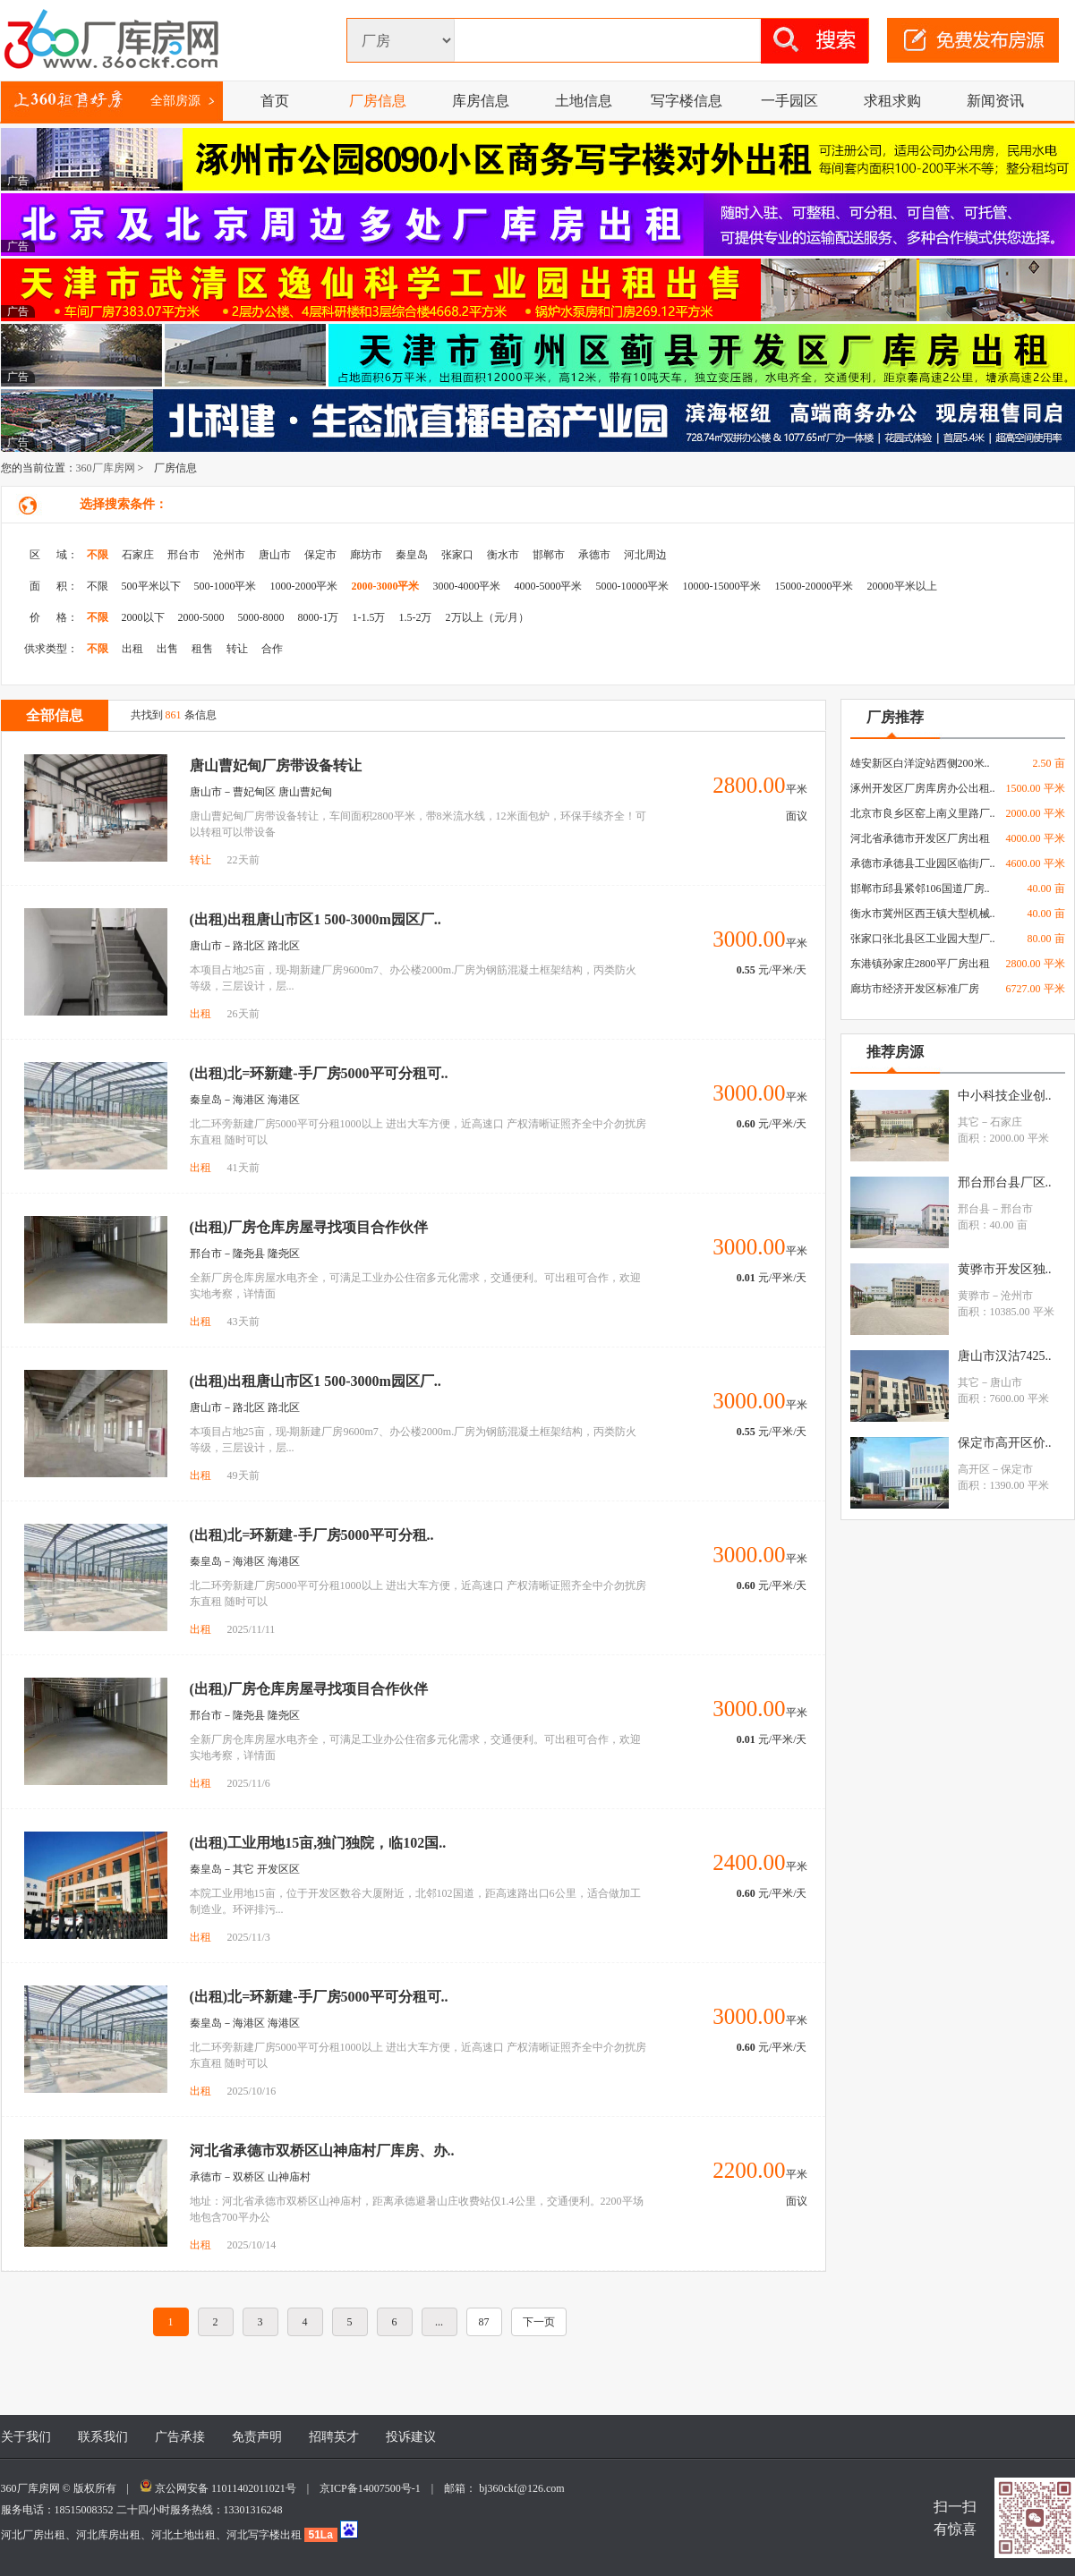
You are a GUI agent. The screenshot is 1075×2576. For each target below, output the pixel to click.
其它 (968, 1122)
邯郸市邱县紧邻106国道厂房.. (920, 888)
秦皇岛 (412, 554)
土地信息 (583, 100)
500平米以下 (151, 586)
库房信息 (480, 100)
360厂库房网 (105, 468)
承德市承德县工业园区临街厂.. (922, 863)
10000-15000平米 (722, 586)
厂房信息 (377, 100)
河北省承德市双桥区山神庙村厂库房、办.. (322, 2150)
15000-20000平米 (814, 586)
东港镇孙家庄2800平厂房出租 (920, 963)
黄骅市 (974, 1295)
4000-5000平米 (549, 586)
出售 (167, 648)
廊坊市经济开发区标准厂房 (914, 988)
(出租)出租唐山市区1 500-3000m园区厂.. (315, 919)
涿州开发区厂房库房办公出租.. (922, 788)
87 (484, 2322)
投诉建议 (411, 2437)
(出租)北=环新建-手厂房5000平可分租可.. (319, 1073)
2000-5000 (201, 617)
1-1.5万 (369, 617)
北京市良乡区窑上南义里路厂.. (922, 813)
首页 (274, 100)
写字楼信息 (686, 100)
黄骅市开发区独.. (1005, 1269)
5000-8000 (261, 617)
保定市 (320, 554)
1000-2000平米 (304, 586)
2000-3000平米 (386, 586)
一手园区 (789, 100)
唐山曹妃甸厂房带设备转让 (276, 765)
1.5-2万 (415, 617)
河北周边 (645, 554)
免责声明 (257, 2437)
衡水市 (503, 554)
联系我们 (103, 2437)
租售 (202, 648)
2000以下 (143, 617)
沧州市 (229, 554)
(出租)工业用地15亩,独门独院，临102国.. (318, 1842)
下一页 (539, 2322)
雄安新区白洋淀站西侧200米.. (920, 763)
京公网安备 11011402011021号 (225, 2488)
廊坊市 (366, 554)
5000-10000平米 (633, 586)
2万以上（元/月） (487, 617)
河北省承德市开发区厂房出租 (920, 838)
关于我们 (26, 2437)
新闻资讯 (995, 100)
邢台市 (183, 554)
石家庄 (138, 554)
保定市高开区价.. (1005, 1443)
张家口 (457, 554)
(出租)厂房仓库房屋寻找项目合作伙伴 (309, 1227)
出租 (132, 648)
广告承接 (180, 2437)
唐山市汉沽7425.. (1005, 1356)
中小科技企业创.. (1005, 1095)
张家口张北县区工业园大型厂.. (922, 938)
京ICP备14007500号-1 (375, 2488)
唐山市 (275, 554)
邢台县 (974, 1209)
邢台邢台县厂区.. (1005, 1182)
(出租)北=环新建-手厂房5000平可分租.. (312, 1535)
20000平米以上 (902, 586)
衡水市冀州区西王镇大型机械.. (922, 913)
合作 (272, 648)
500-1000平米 (225, 586)
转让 (237, 648)
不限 (97, 554)
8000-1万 (318, 617)
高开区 (974, 1469)
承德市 (594, 554)
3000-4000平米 (467, 586)
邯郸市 (549, 554)
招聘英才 (334, 2437)
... (439, 2322)
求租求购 (892, 100)
